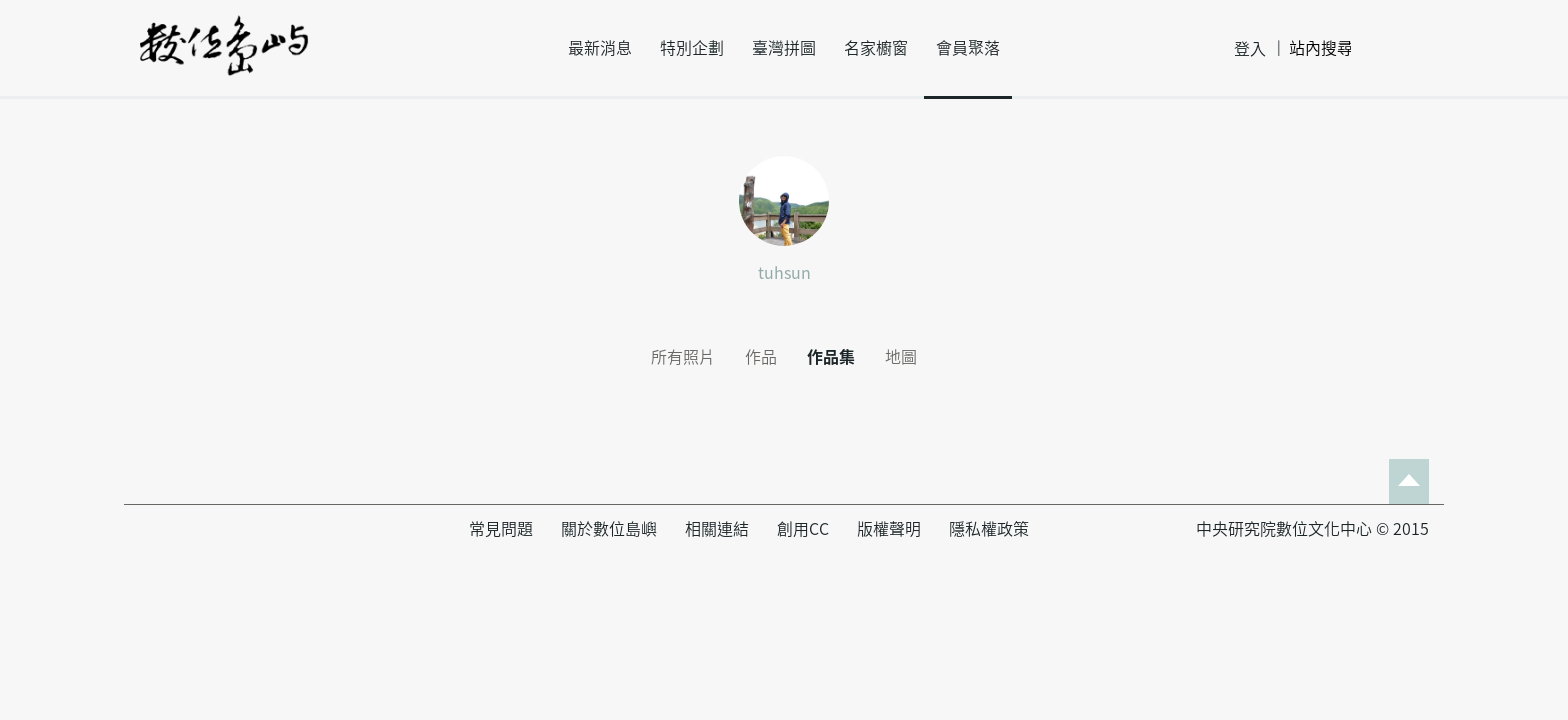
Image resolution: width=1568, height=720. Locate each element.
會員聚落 (968, 48)
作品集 (831, 357)
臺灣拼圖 (784, 48)
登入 (1250, 49)
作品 (761, 357)
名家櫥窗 (876, 48)
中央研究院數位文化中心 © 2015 (1312, 529)
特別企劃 (692, 48)
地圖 (901, 357)
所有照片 (683, 357)
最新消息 (600, 48)
